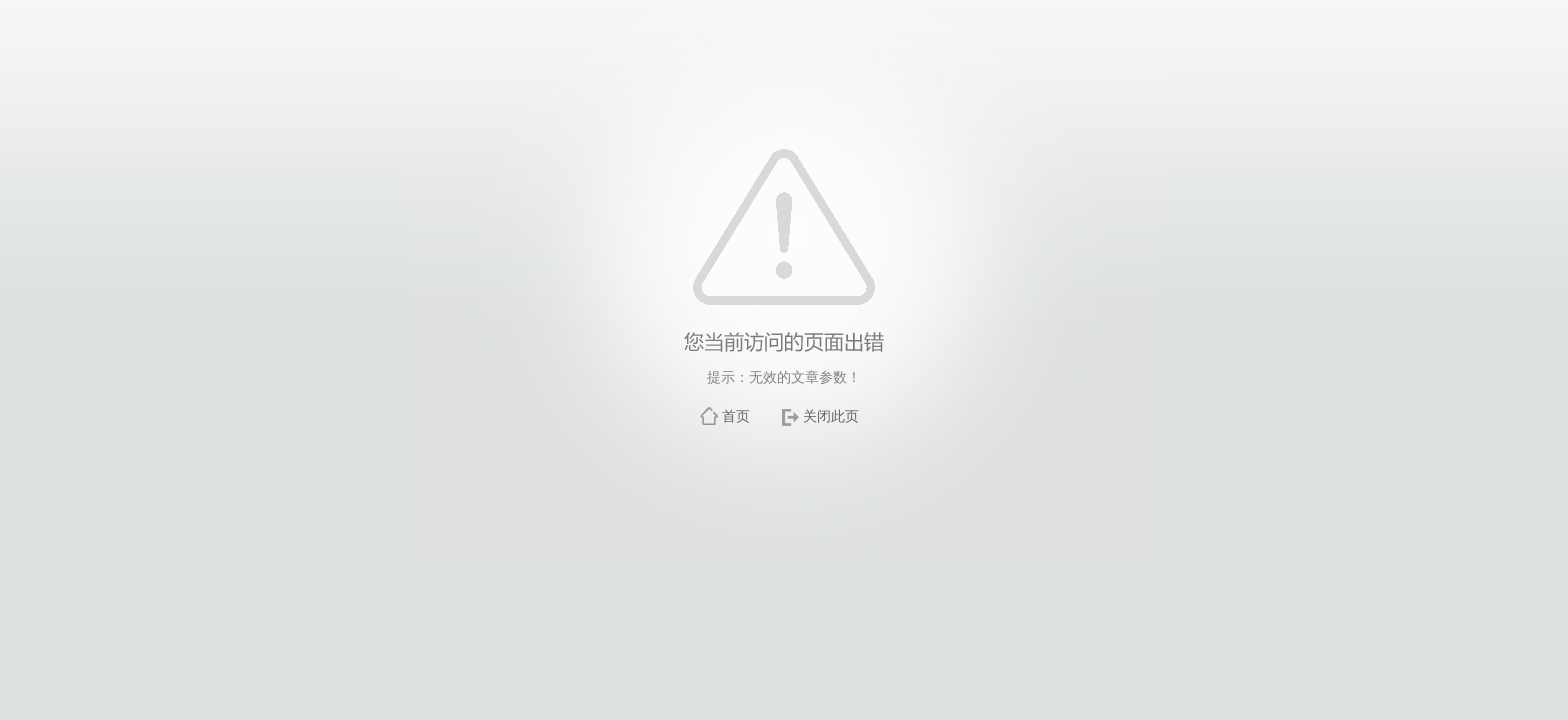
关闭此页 (831, 416)
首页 (736, 416)
